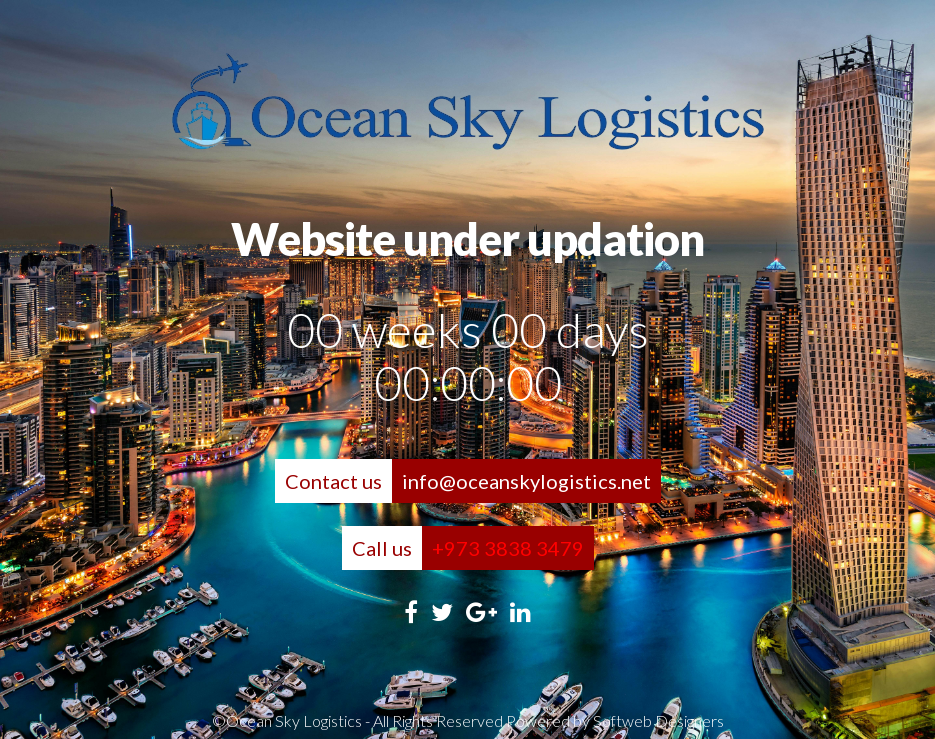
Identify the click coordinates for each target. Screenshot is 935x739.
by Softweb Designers (648, 720)
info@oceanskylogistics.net (526, 481)
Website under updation (467, 239)
